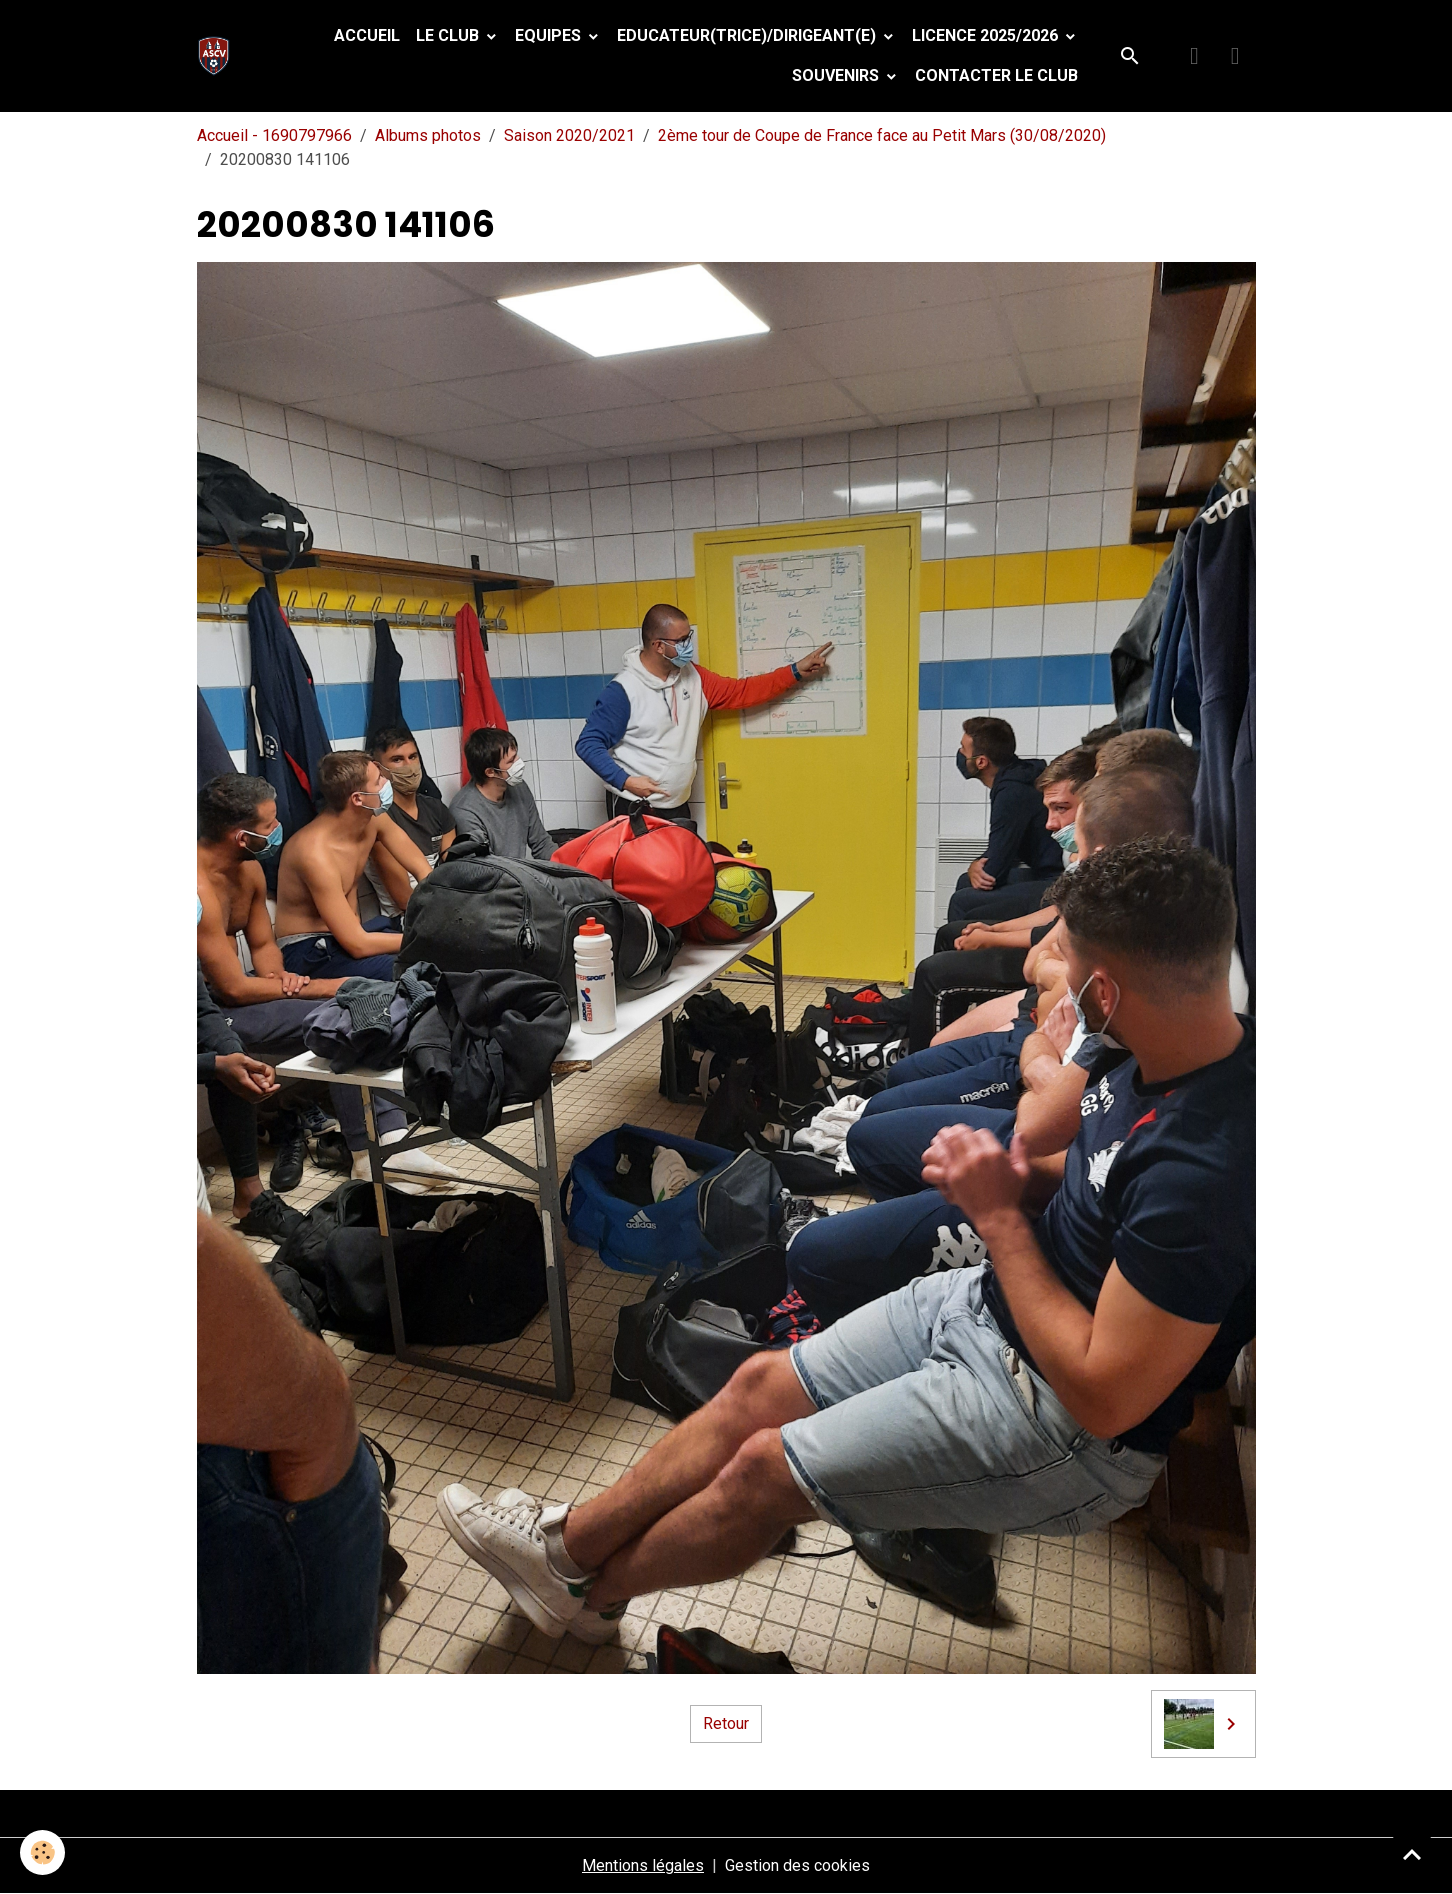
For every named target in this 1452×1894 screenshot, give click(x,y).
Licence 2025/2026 (987, 35)
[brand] (218, 56)
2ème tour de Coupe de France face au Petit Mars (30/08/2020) (882, 135)
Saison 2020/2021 (569, 135)
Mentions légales (643, 1865)
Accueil (367, 35)
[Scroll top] (1412, 1854)
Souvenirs (837, 75)
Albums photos (428, 135)
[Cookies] (42, 1852)
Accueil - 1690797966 (274, 135)
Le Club (449, 35)
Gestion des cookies (797, 1865)
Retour (726, 1723)
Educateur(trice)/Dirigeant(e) (748, 35)
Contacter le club (996, 75)
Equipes (550, 35)
